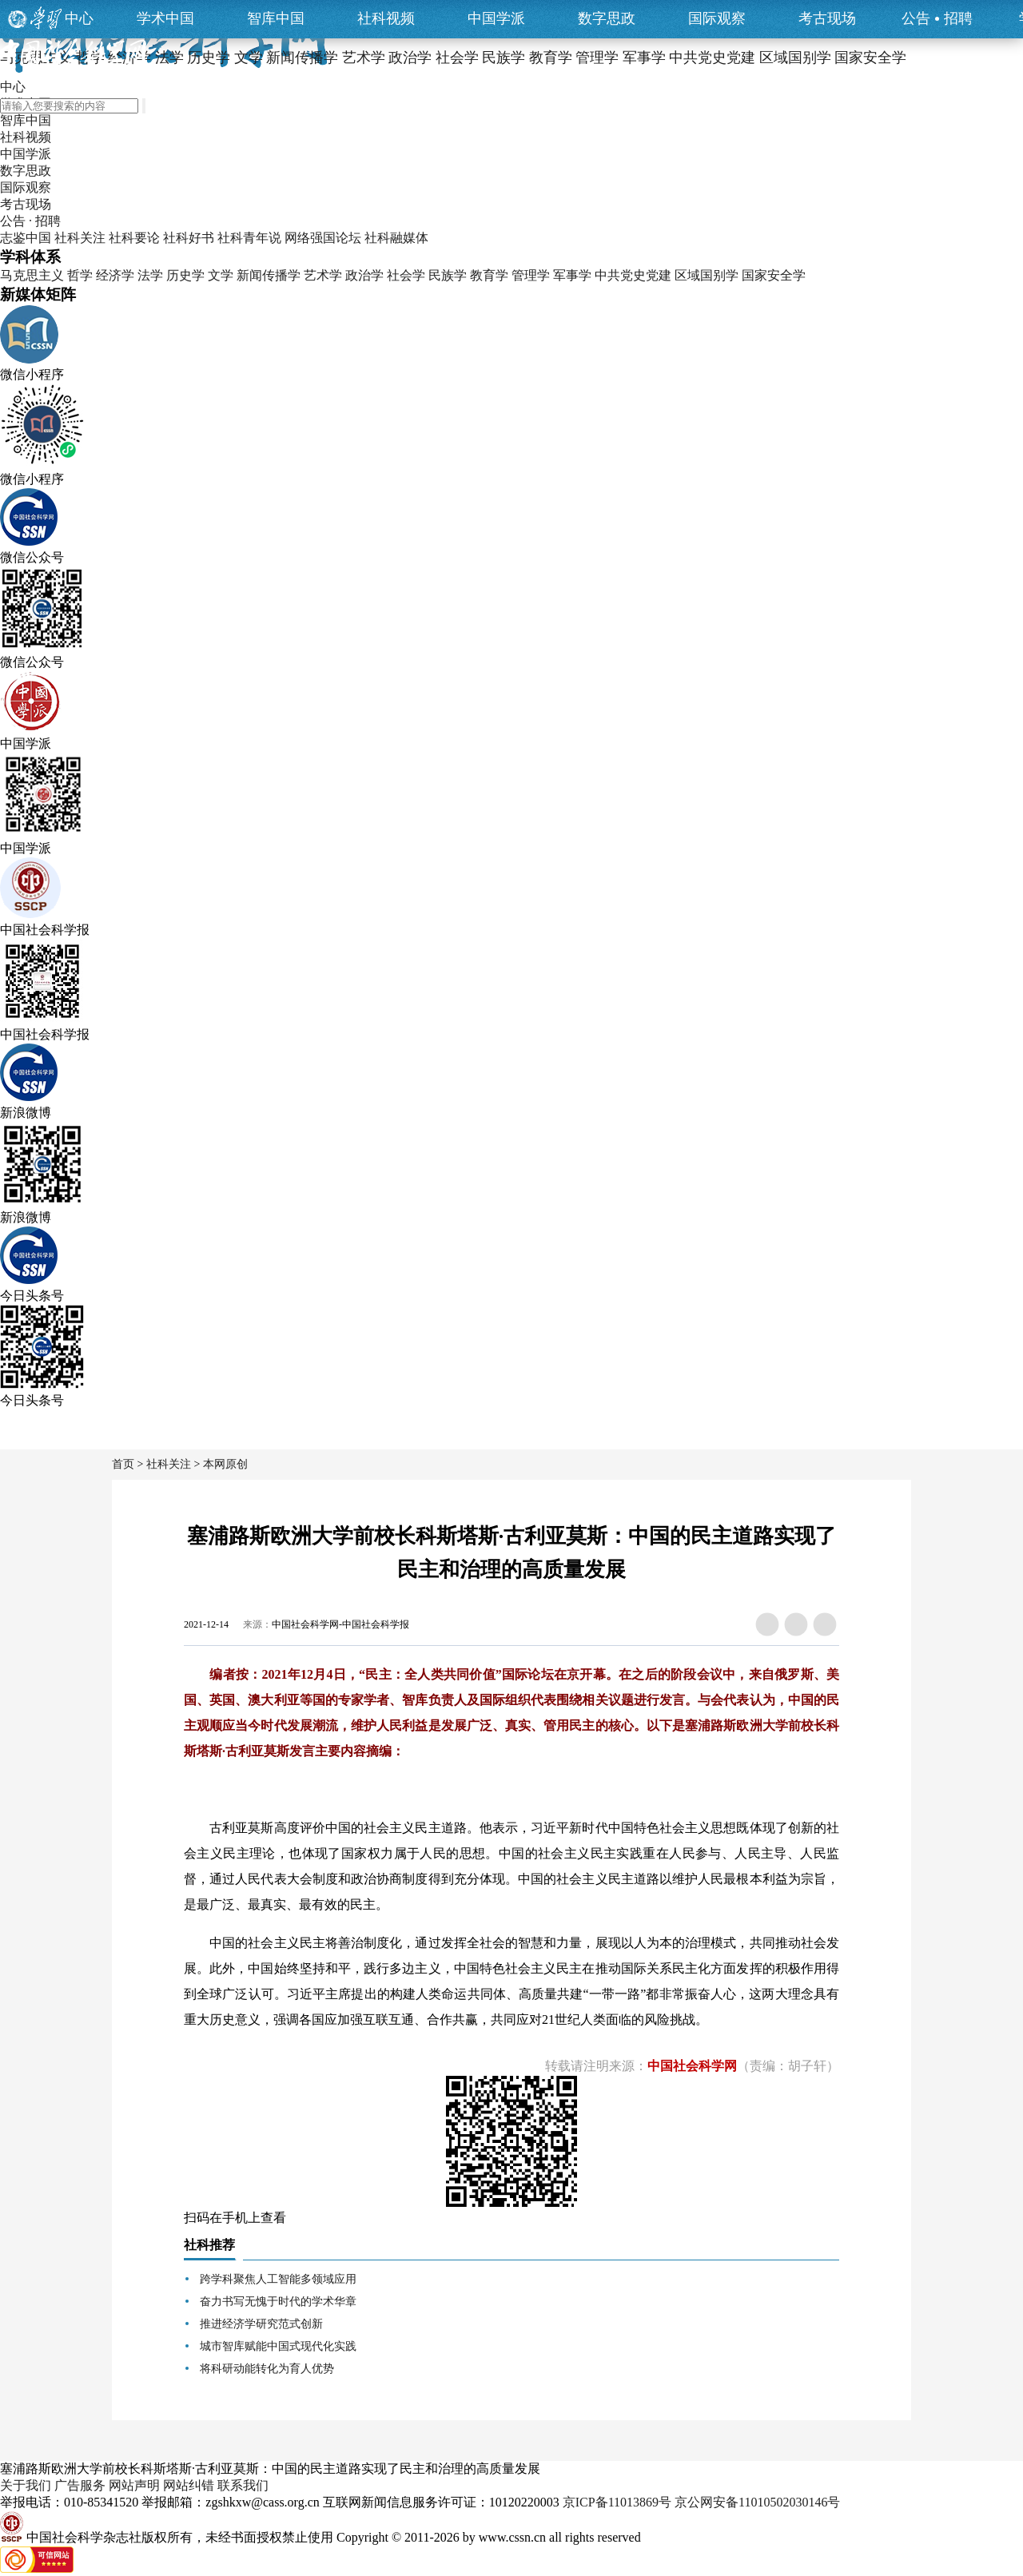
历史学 (185, 275)
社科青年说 (249, 237)
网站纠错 (188, 2485)
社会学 (406, 275)
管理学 (531, 275)
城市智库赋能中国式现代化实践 (278, 2346)
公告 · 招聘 (30, 221)
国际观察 (717, 18)
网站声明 (134, 2485)
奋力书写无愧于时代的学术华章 (278, 2302)
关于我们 (25, 2485)
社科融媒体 (396, 237)
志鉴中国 (25, 237)
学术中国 (165, 18)
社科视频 (386, 18)
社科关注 (79, 237)
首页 (123, 1464)
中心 (79, 18)
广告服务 (79, 2485)
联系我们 (243, 2485)
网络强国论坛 (323, 237)
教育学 (489, 275)
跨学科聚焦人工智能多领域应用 (278, 2279)
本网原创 (225, 1464)
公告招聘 (937, 18)
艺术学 (323, 275)
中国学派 (496, 18)
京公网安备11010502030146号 (757, 2502)
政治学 (364, 275)
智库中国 (276, 18)
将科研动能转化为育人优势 (267, 2369)
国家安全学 (774, 275)
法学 (150, 275)
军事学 (572, 275)
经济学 (115, 275)
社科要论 (134, 237)
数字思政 (606, 18)
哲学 (80, 275)
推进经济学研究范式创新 (261, 2324)
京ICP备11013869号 (617, 2502)
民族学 (447, 275)
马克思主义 (32, 275)
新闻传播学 (269, 275)
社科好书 (188, 237)
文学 (220, 275)
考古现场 (827, 18)
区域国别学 (706, 275)
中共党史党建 (633, 275)
